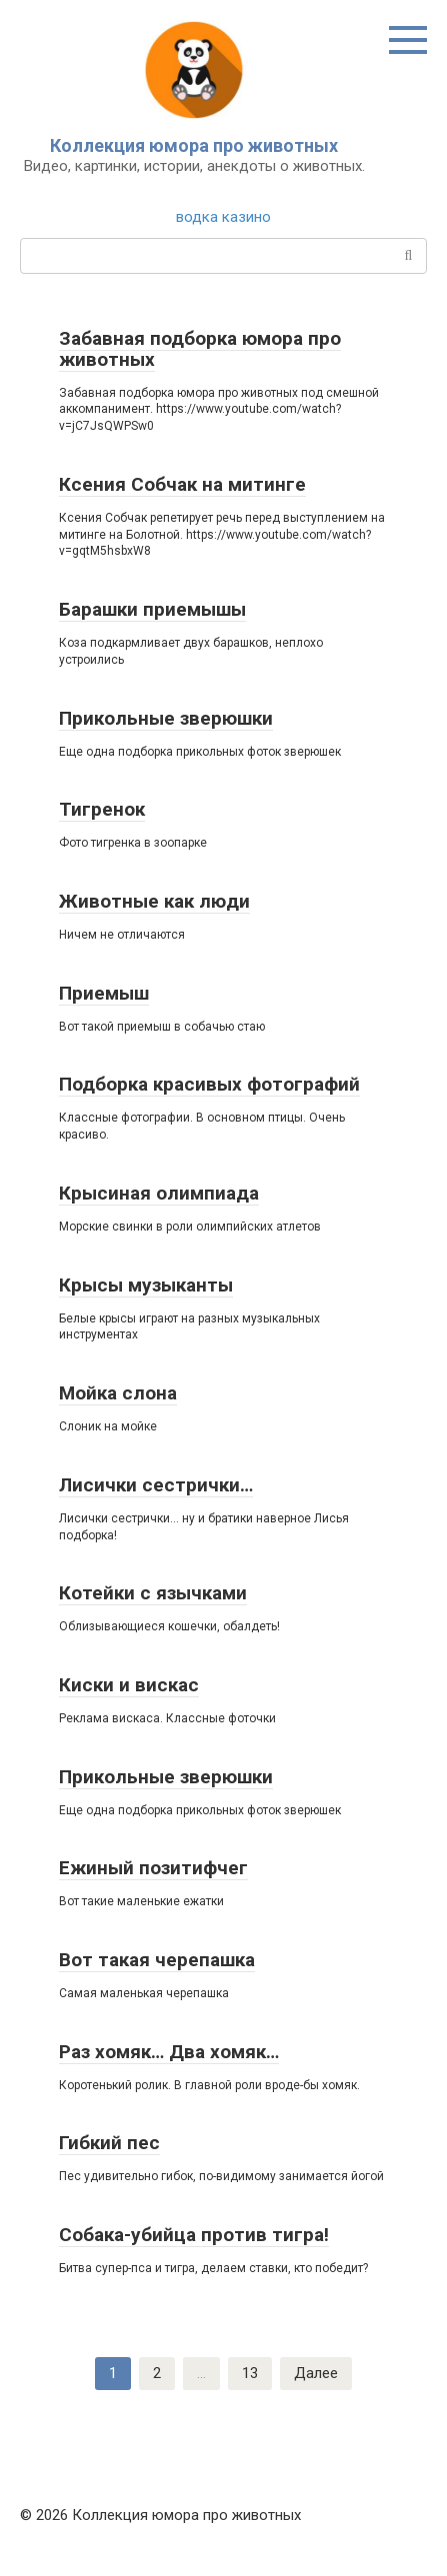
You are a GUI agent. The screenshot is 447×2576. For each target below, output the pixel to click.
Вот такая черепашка (157, 1959)
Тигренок (102, 809)
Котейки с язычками (153, 1592)
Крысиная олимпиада (159, 1193)
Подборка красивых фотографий (209, 1084)
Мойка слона (118, 1392)
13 (250, 2373)
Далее (316, 2373)
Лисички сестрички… (156, 1484)
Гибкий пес (109, 2142)
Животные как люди (154, 901)
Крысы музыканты (146, 1285)
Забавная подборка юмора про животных (200, 349)
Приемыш (104, 993)
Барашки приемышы (152, 609)
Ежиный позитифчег (153, 1867)
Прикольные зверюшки (166, 718)
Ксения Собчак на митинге (182, 484)
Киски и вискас (129, 1684)
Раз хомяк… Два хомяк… (169, 2051)
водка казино (223, 217)
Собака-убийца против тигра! (194, 2234)
